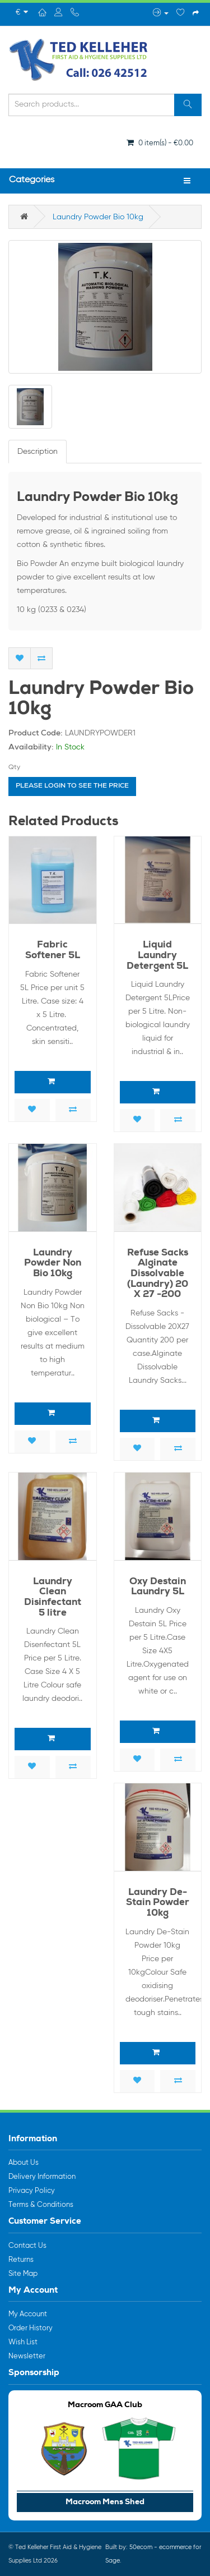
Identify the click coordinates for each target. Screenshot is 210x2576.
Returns (21, 2260)
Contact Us (27, 2246)
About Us (23, 2162)
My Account (27, 2314)
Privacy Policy (31, 2191)
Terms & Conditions (40, 2205)
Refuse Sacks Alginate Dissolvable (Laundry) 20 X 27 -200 (157, 1274)
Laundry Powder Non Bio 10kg (52, 1264)
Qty (14, 767)
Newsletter (26, 2356)
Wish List (23, 2342)
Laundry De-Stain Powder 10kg (157, 1903)
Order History (30, 2328)
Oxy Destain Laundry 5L (157, 1587)
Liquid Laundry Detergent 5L (157, 956)
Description (37, 452)
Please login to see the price (72, 786)
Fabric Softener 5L (52, 951)
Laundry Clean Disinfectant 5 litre (52, 1597)
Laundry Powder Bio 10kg (98, 217)
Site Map (23, 2274)
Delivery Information (42, 2177)
